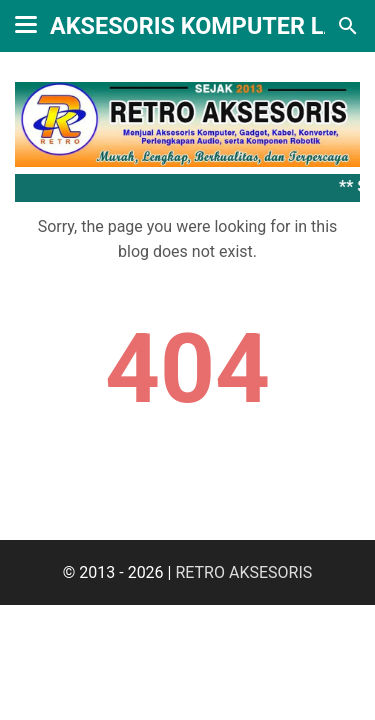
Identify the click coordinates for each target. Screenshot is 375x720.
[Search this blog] (348, 26)
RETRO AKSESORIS (243, 572)
